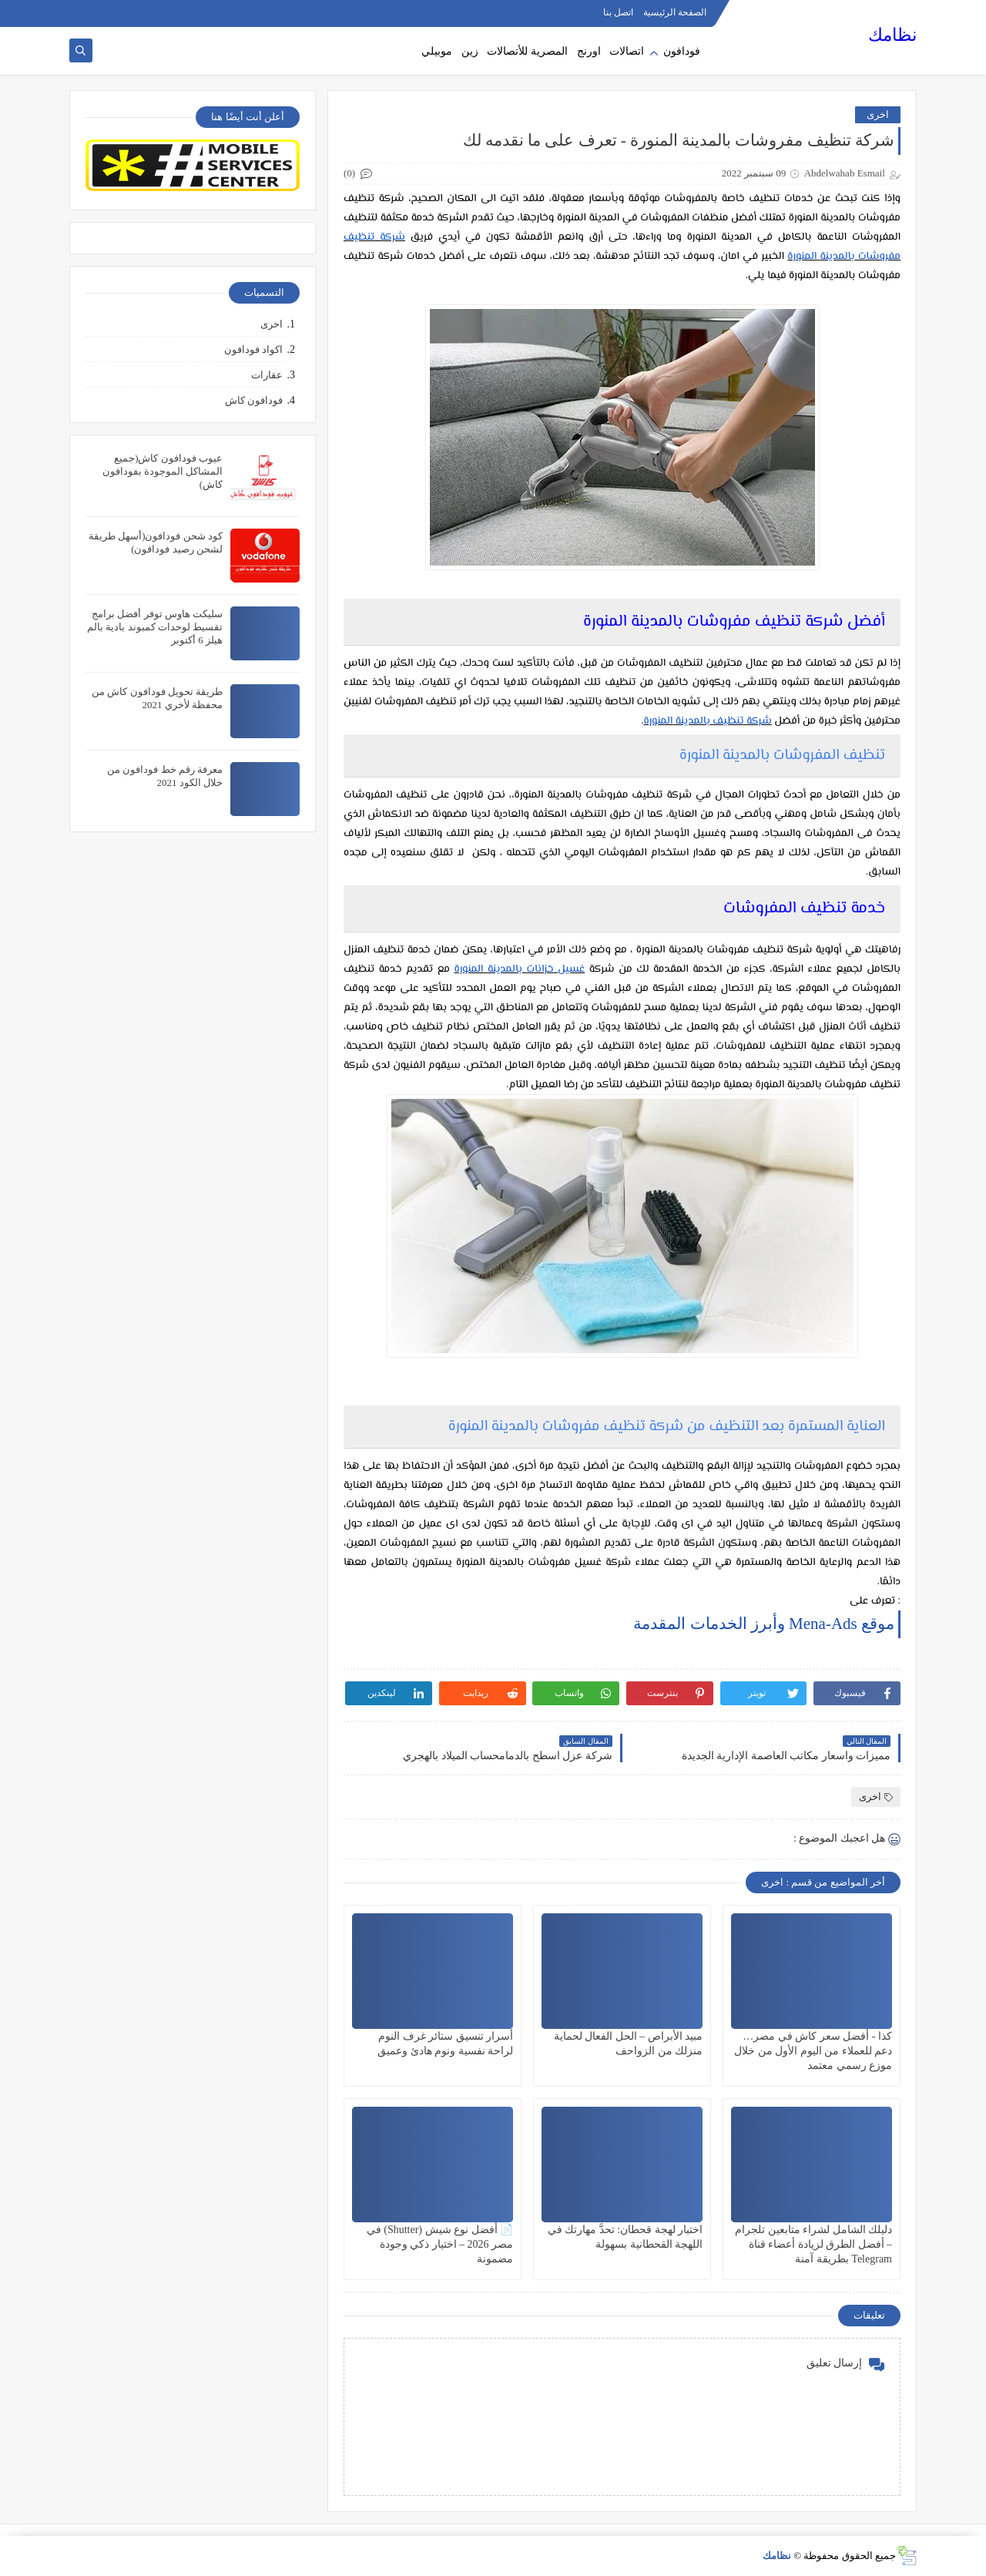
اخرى (878, 114)
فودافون (681, 51)
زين (469, 51)
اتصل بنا (618, 12)
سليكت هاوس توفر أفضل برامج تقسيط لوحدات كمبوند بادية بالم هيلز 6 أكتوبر (155, 627)
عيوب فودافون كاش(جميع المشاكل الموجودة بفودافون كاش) (162, 471)
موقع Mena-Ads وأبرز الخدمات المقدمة (763, 1623)
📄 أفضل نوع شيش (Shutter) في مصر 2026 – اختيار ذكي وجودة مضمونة (440, 2244)
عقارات (267, 375)
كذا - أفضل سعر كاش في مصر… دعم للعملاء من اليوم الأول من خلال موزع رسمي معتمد (813, 2050)
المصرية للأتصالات (527, 51)
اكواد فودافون (253, 349)
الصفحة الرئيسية (674, 12)
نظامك (892, 35)
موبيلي (436, 51)
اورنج (589, 51)
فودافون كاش (254, 400)
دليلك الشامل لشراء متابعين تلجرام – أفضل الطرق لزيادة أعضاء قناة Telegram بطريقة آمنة (813, 2244)
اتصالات (626, 51)
